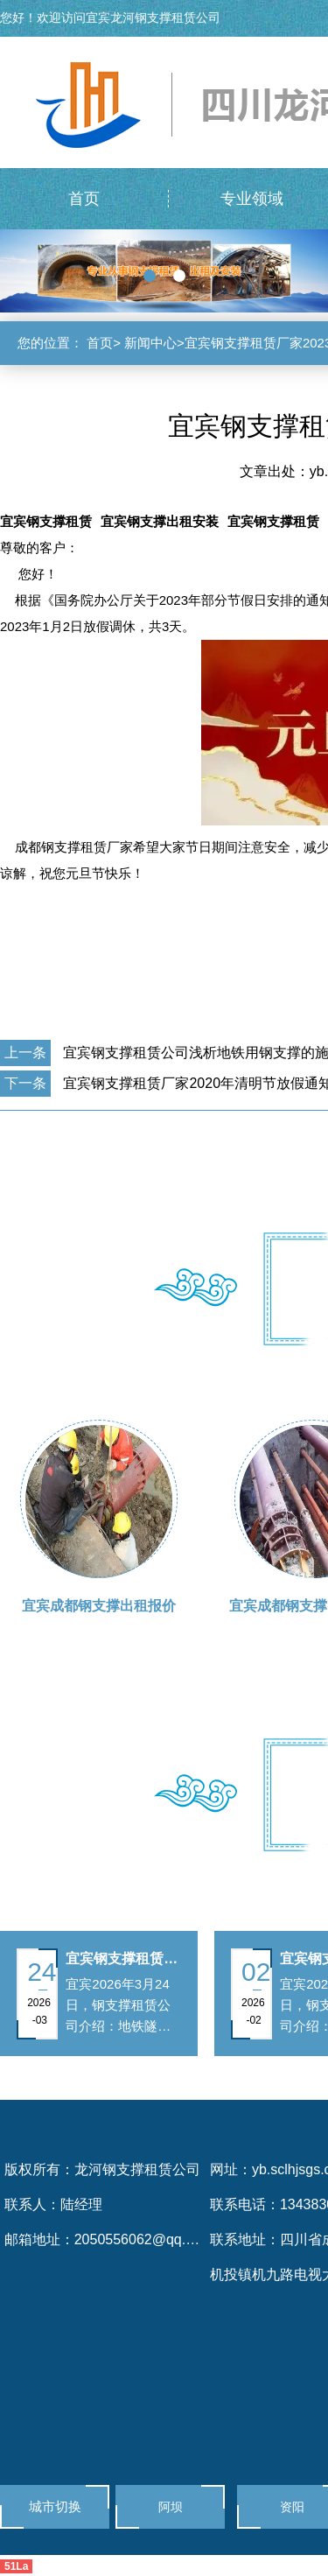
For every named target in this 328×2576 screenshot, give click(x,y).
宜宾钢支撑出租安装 (160, 521)
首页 (100, 342)
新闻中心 (150, 342)
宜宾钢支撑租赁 (46, 521)
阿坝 (170, 2507)
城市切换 (55, 2506)
